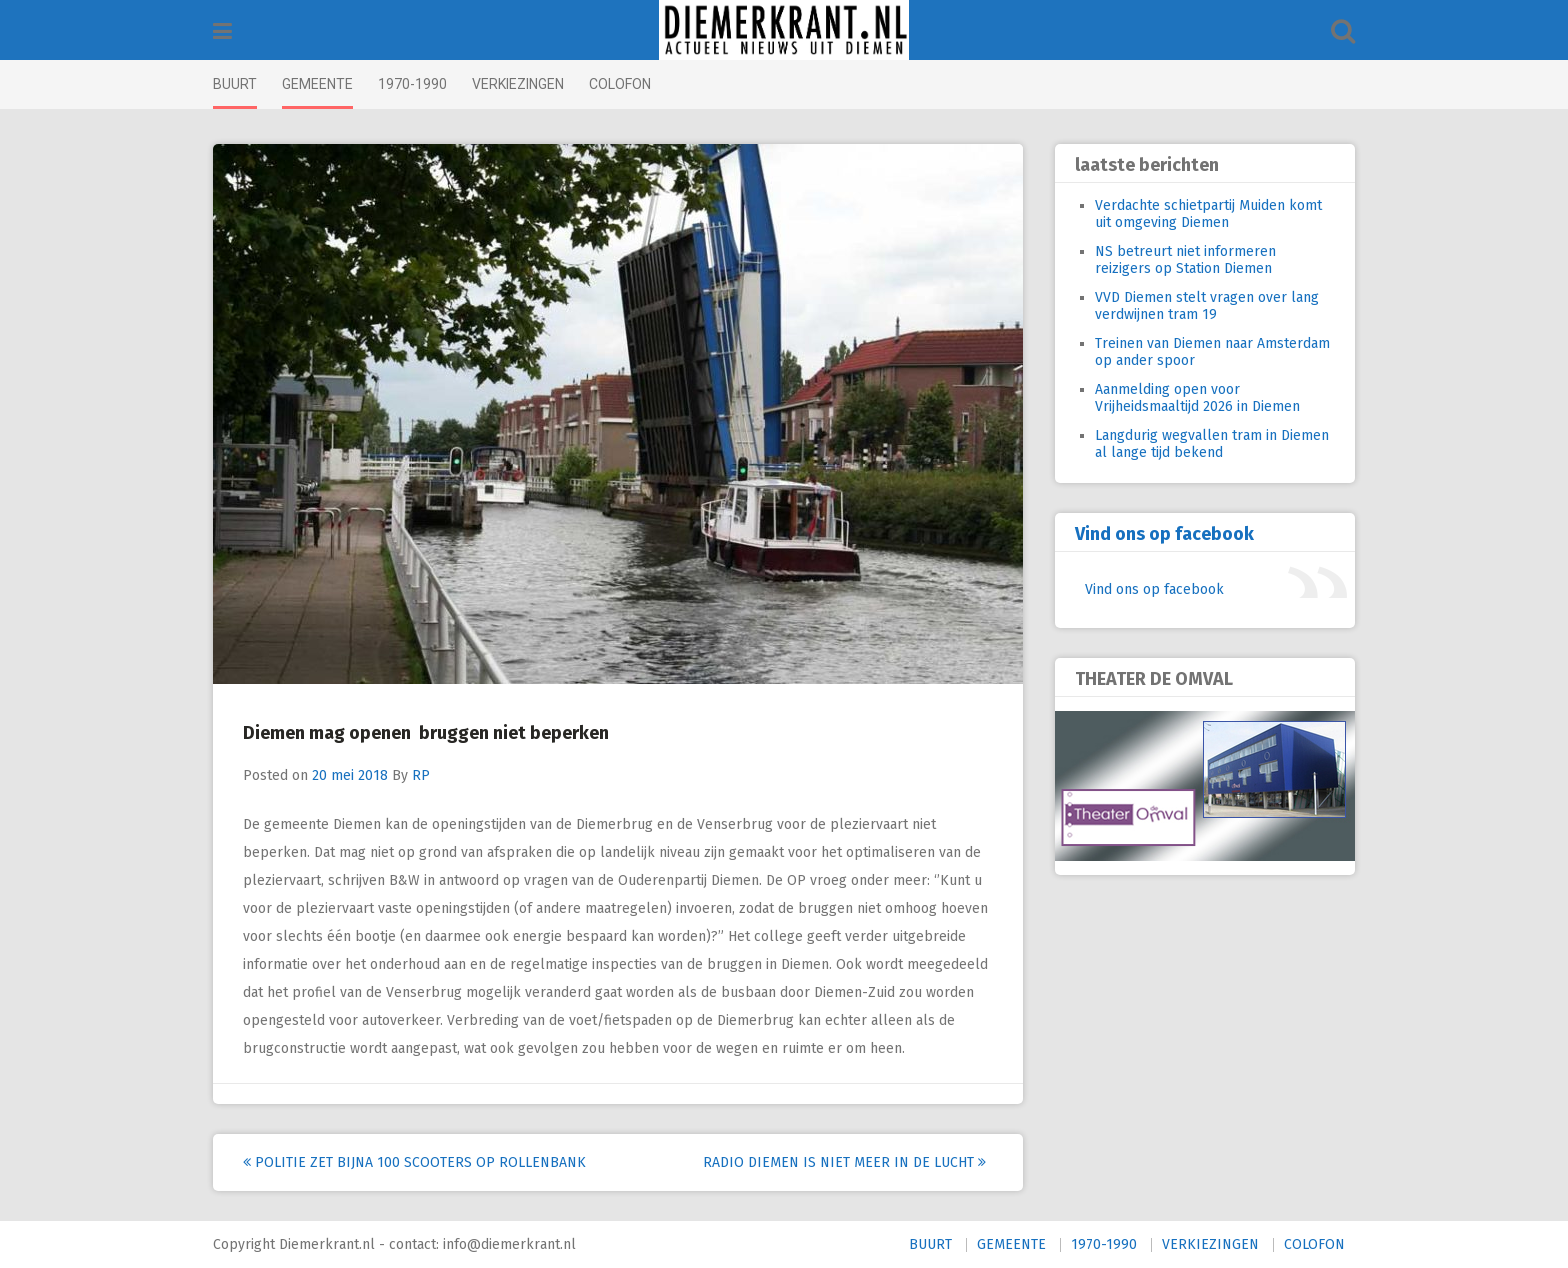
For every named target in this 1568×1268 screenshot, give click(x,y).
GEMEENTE (317, 84)
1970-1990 (412, 84)
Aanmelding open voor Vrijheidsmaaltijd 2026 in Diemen (1197, 398)
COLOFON (620, 84)
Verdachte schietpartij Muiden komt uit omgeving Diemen (1208, 214)
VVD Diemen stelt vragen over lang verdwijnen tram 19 (1207, 306)
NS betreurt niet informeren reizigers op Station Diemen (1185, 260)
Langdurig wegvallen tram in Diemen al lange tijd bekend (1212, 444)
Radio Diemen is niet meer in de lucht (844, 1162)
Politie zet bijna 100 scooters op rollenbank (414, 1162)
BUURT (235, 84)
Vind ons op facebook (1164, 534)
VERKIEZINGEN (518, 84)
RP (421, 775)
